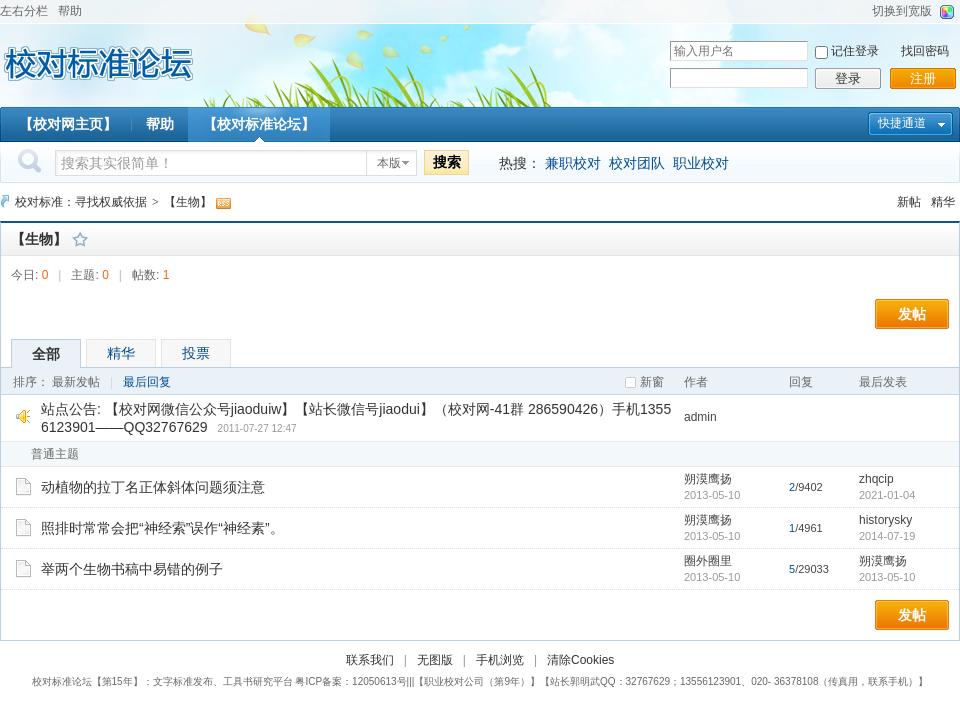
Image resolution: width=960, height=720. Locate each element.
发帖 (912, 314)
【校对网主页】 (68, 124)
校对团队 (637, 163)
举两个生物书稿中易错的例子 (132, 569)
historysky (885, 520)
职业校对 (701, 163)
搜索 (447, 162)
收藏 (80, 239)
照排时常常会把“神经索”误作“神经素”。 (162, 528)
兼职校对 (573, 163)
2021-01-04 (887, 495)
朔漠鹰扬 (708, 479)
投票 (196, 353)
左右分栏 (24, 11)
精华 (943, 202)
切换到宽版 (902, 11)
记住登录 (855, 51)
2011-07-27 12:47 (257, 428)
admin (700, 417)
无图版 (435, 660)
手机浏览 (500, 660)
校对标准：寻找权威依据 (81, 202)
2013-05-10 (887, 577)
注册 (923, 78)
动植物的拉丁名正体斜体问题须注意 (153, 487)
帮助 (70, 11)
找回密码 (925, 51)
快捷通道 (902, 123)
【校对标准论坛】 (259, 124)
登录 (848, 78)
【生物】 (188, 202)
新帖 (909, 202)
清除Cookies (580, 660)
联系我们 (370, 660)
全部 (46, 354)
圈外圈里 (708, 561)
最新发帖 (76, 382)
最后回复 (147, 382)
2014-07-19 (887, 536)
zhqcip (876, 479)
